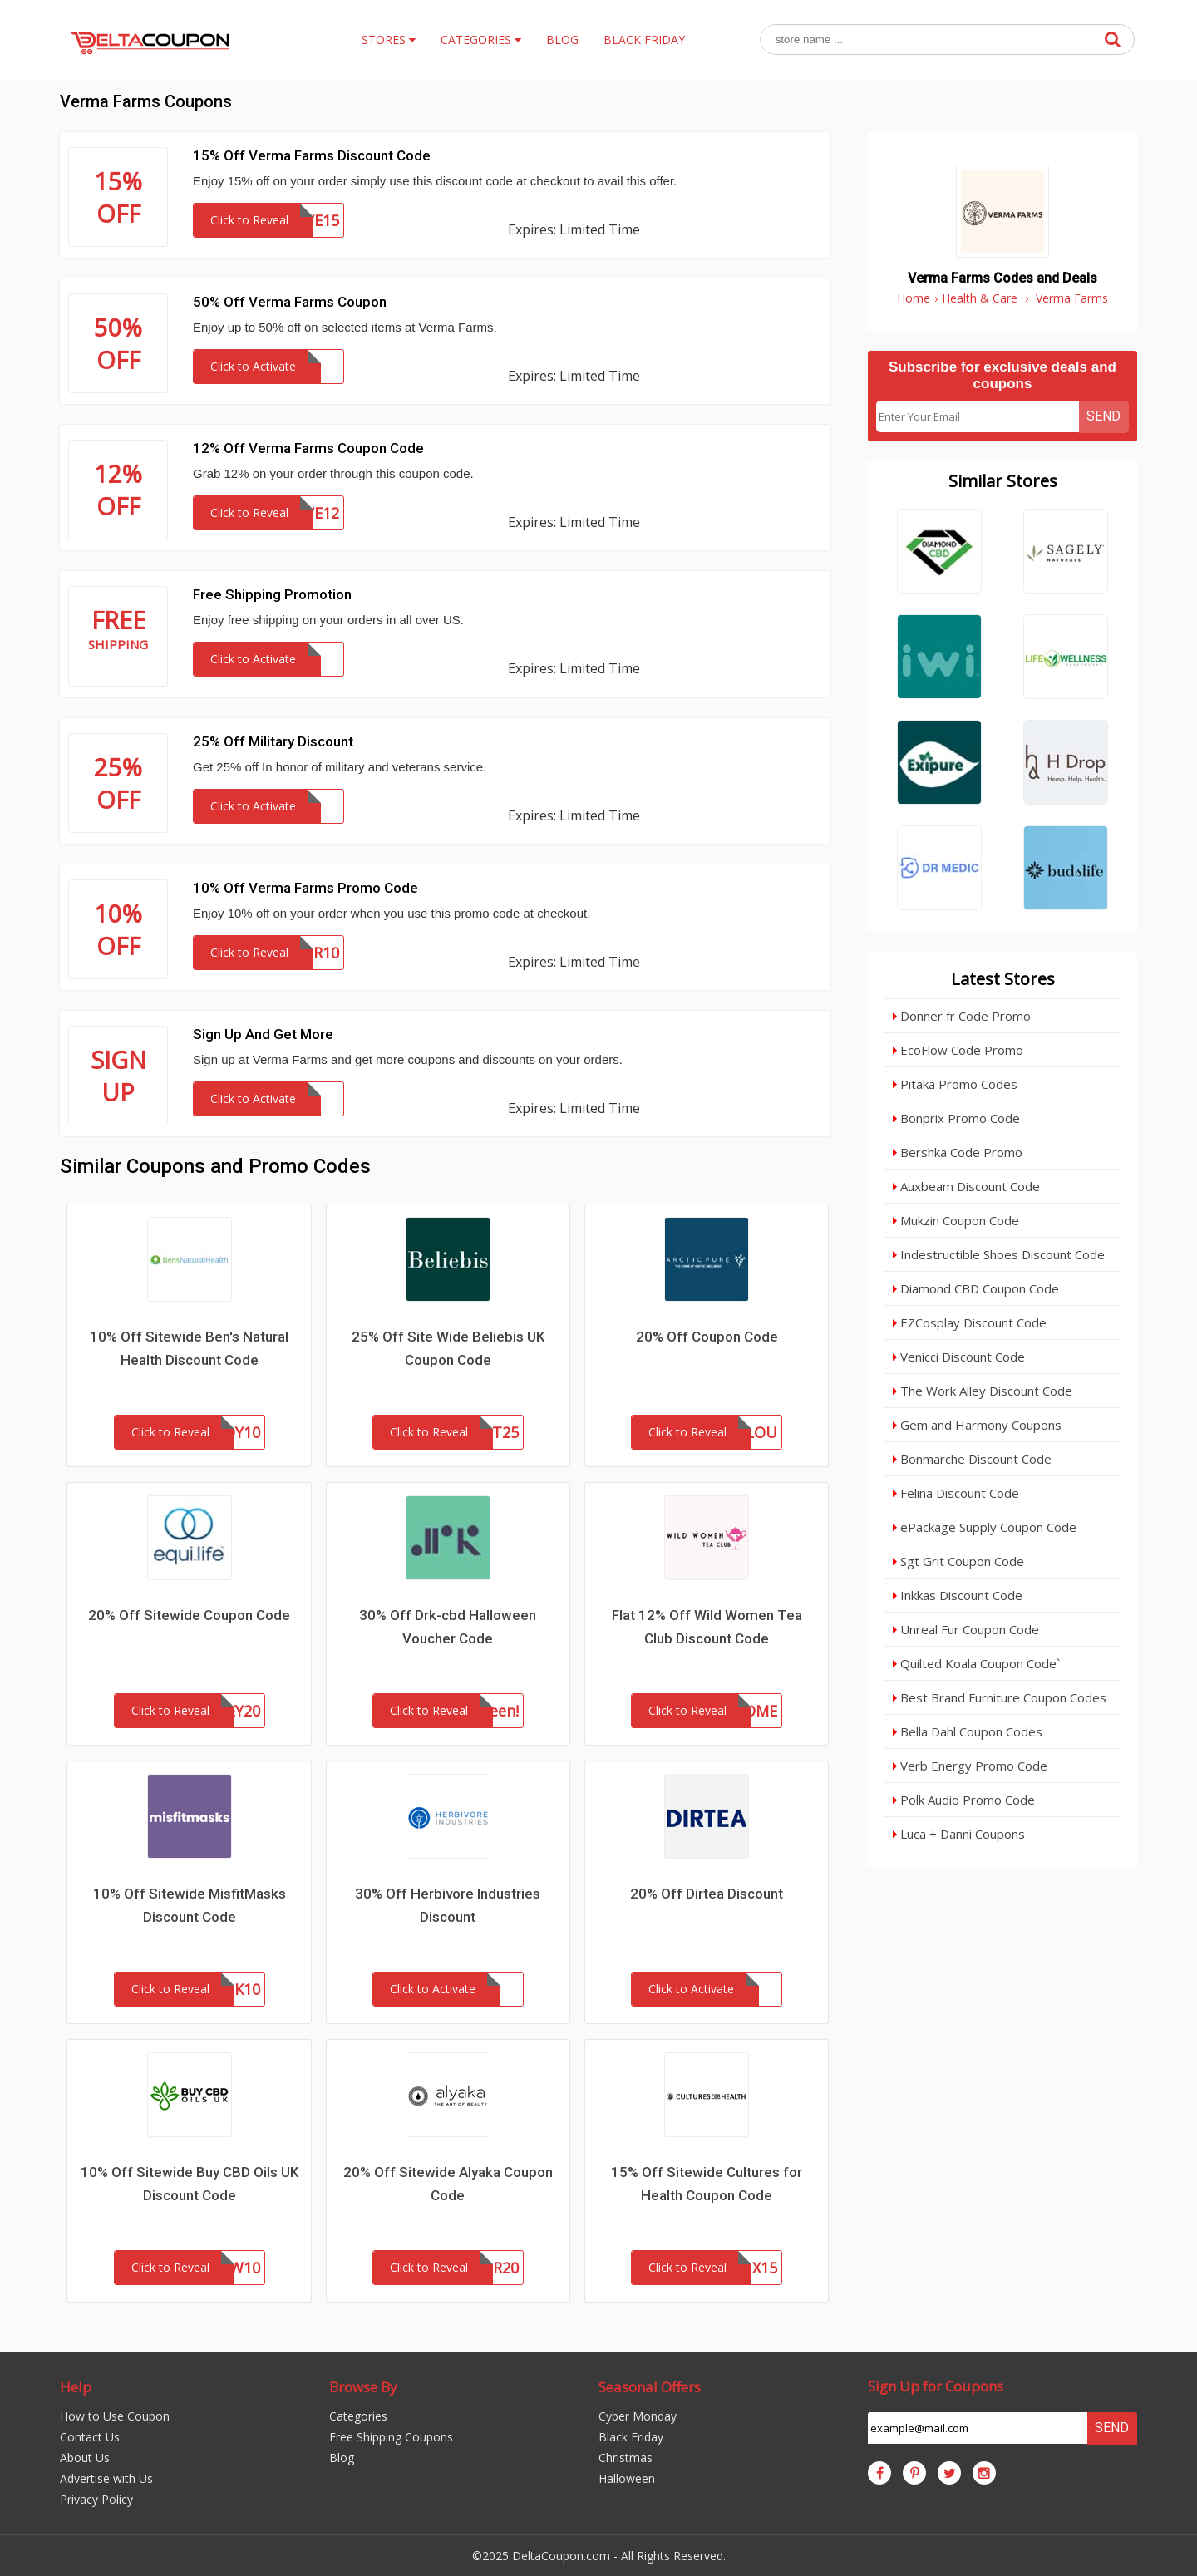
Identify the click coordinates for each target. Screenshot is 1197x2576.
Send (1103, 416)
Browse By (363, 2386)
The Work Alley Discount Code (982, 1390)
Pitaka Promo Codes (955, 1084)
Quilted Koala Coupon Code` (976, 1663)
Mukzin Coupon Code (956, 1220)
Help (75, 2386)
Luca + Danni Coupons (959, 1833)
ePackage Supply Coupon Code (984, 1527)
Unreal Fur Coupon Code (966, 1629)
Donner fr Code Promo (962, 1015)
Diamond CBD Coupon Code (976, 1288)
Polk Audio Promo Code (964, 1799)
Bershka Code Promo (957, 1152)
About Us (85, 2457)
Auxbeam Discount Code (966, 1186)
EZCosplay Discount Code (970, 1322)
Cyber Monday (637, 2416)
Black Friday (630, 2437)
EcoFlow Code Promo (958, 1050)
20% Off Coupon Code (707, 1336)
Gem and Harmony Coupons (977, 1424)
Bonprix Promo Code (956, 1118)
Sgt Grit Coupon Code (958, 1561)
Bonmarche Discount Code (972, 1459)
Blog (341, 2457)
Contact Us (90, 2437)
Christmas (625, 2457)
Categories (358, 2416)
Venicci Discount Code (959, 1356)
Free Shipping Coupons (391, 2437)
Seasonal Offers (649, 2386)
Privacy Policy (96, 2499)
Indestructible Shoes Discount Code (999, 1254)
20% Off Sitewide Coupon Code (189, 1615)
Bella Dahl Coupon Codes (967, 1731)
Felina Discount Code (956, 1493)
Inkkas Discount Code (957, 1595)
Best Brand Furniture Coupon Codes (999, 1697)
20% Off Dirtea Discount (706, 1893)
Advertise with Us (106, 2478)
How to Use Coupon (115, 2416)
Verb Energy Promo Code (970, 1765)
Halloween (626, 2478)
